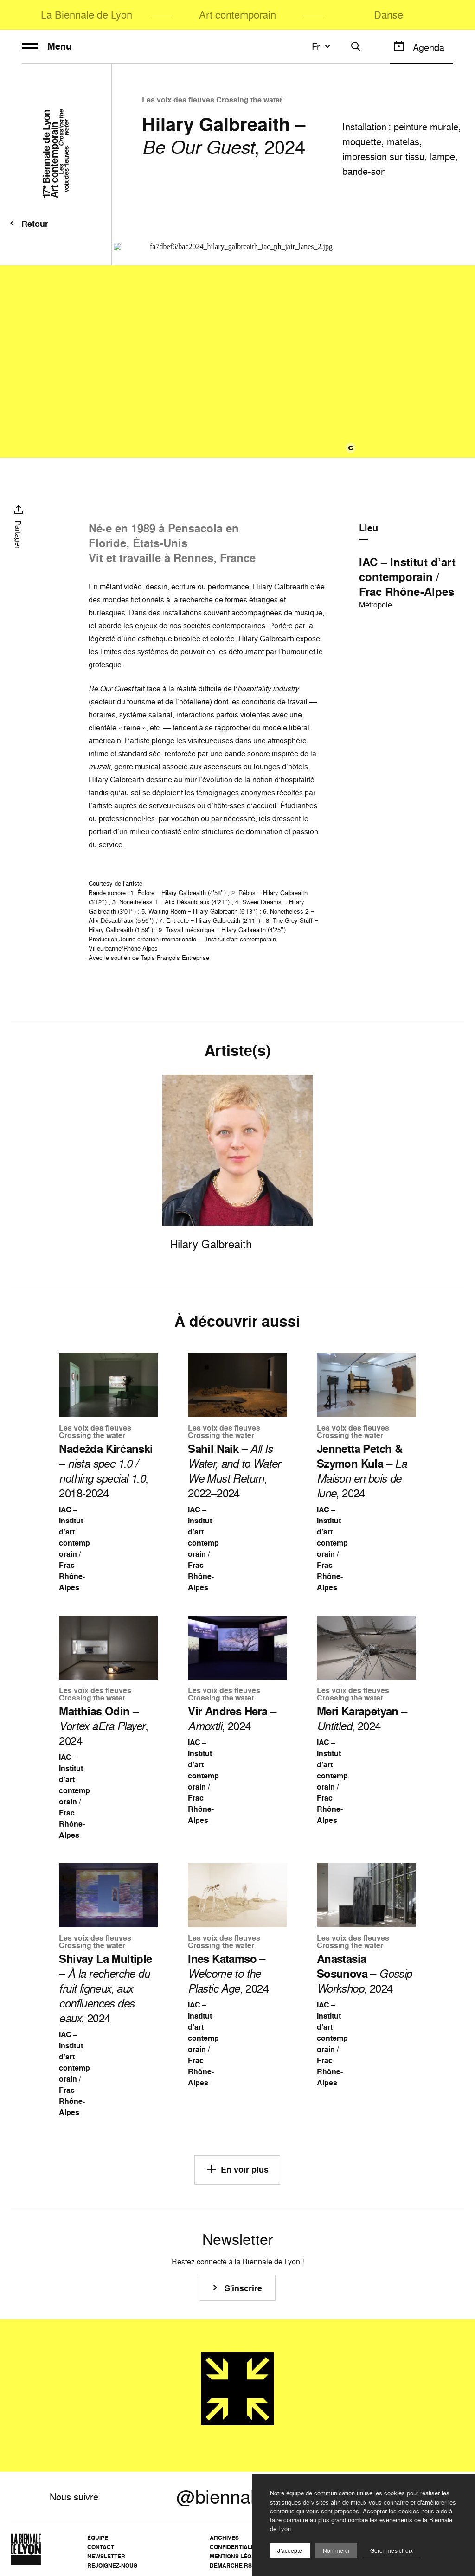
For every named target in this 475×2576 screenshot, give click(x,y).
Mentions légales (238, 2556)
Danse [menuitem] (388, 14)
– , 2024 (361, 1471)
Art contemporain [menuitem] (237, 14)
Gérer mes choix (391, 2551)
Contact (100, 2547)
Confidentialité (234, 2547)
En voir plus (237, 2169)
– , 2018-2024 (106, 1471)
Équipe (97, 2538)
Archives (224, 2538)
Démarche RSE (233, 2566)
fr (322, 46)
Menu (46, 46)
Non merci (336, 2551)
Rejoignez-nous (112, 2566)
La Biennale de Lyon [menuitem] (86, 14)
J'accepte (289, 2551)
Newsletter (106, 2556)
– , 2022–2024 (234, 1471)
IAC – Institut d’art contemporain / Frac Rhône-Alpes (407, 577)
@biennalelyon (237, 2497)
